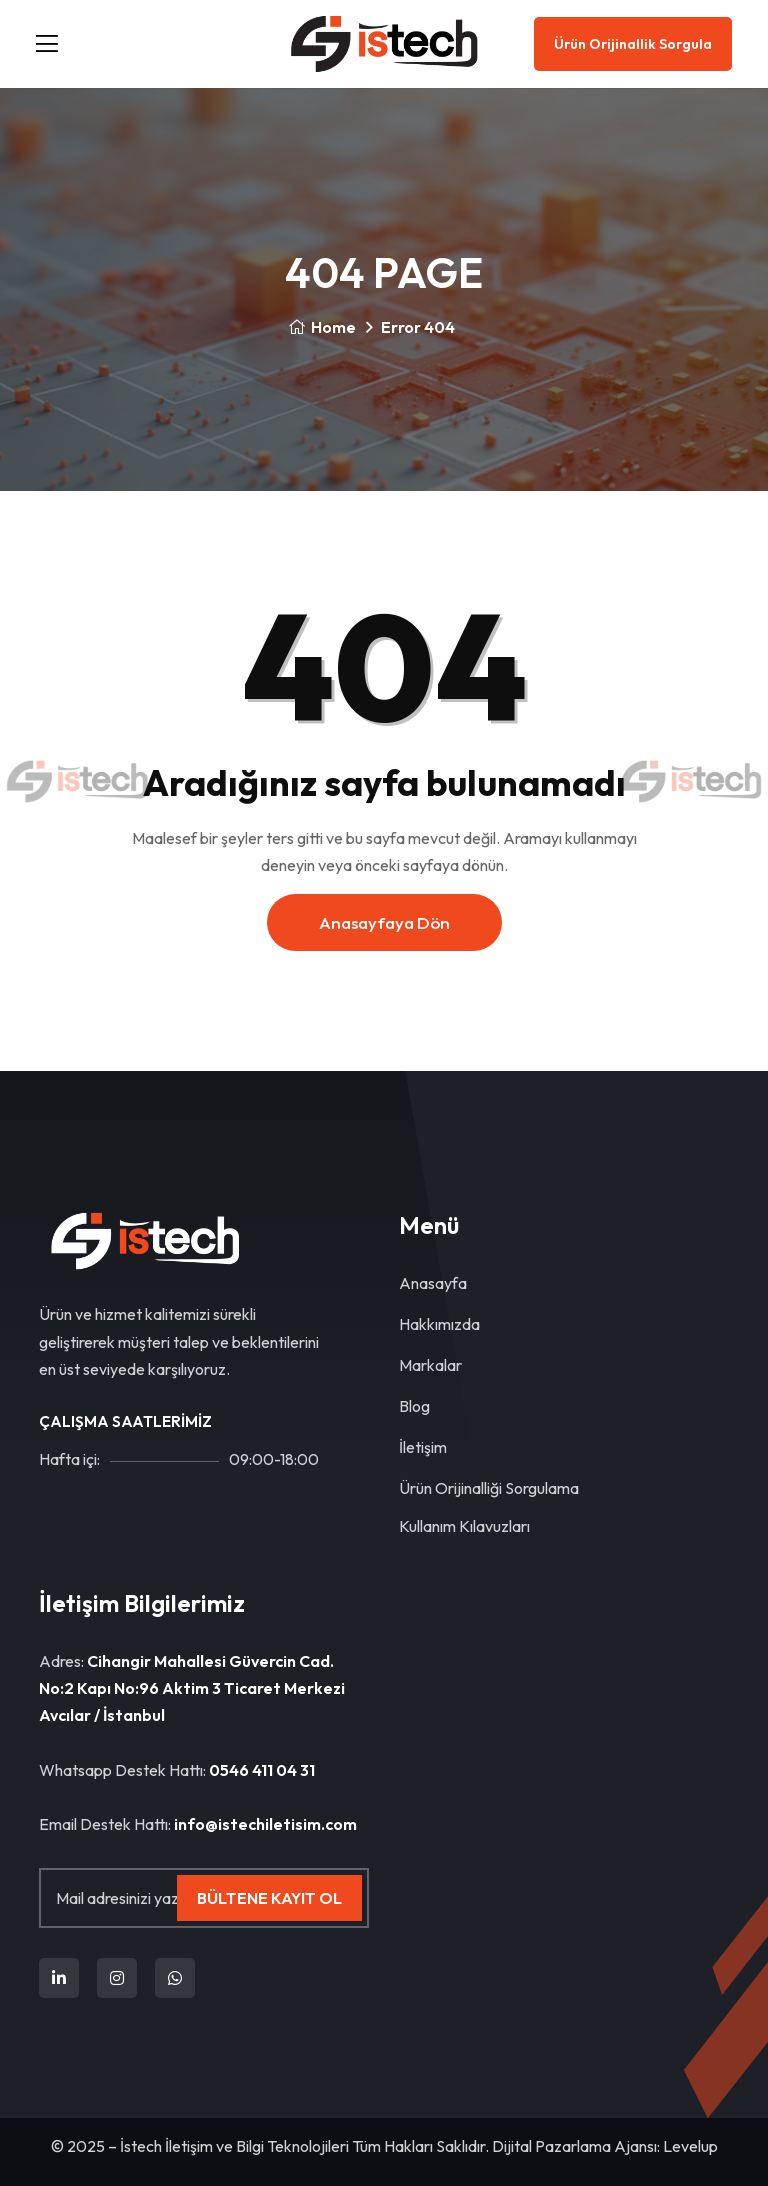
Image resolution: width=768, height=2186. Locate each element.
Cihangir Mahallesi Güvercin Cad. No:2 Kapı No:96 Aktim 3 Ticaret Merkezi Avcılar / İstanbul (192, 1688)
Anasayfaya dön (384, 922)
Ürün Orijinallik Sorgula (633, 44)
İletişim (423, 1447)
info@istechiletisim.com (265, 1824)
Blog (414, 1406)
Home (322, 327)
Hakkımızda (439, 1324)
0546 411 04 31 (262, 1770)
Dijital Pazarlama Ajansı (574, 2146)
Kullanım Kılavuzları (464, 1526)
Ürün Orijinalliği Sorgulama (489, 1488)
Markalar (430, 1365)
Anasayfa (433, 1283)
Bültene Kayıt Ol (269, 1898)
